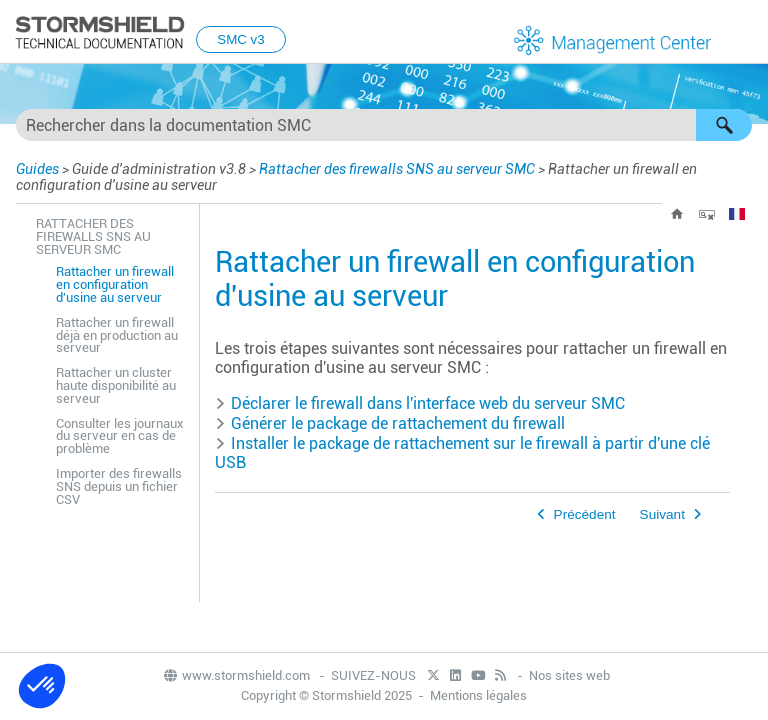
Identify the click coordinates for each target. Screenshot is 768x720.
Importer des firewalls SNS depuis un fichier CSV (119, 486)
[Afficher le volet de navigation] (744, 33)
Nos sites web (569, 675)
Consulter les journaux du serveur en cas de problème (120, 436)
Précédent (585, 514)
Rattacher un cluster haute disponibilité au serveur (116, 385)
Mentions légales (478, 695)
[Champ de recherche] (384, 125)
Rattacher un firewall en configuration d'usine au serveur (115, 284)
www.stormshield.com (236, 675)
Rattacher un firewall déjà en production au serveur (117, 335)
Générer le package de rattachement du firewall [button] (390, 423)
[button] (724, 125)
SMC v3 (240, 39)
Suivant (662, 514)
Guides (37, 169)
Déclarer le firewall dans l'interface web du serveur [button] (420, 403)
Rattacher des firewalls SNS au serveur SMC (397, 169)
